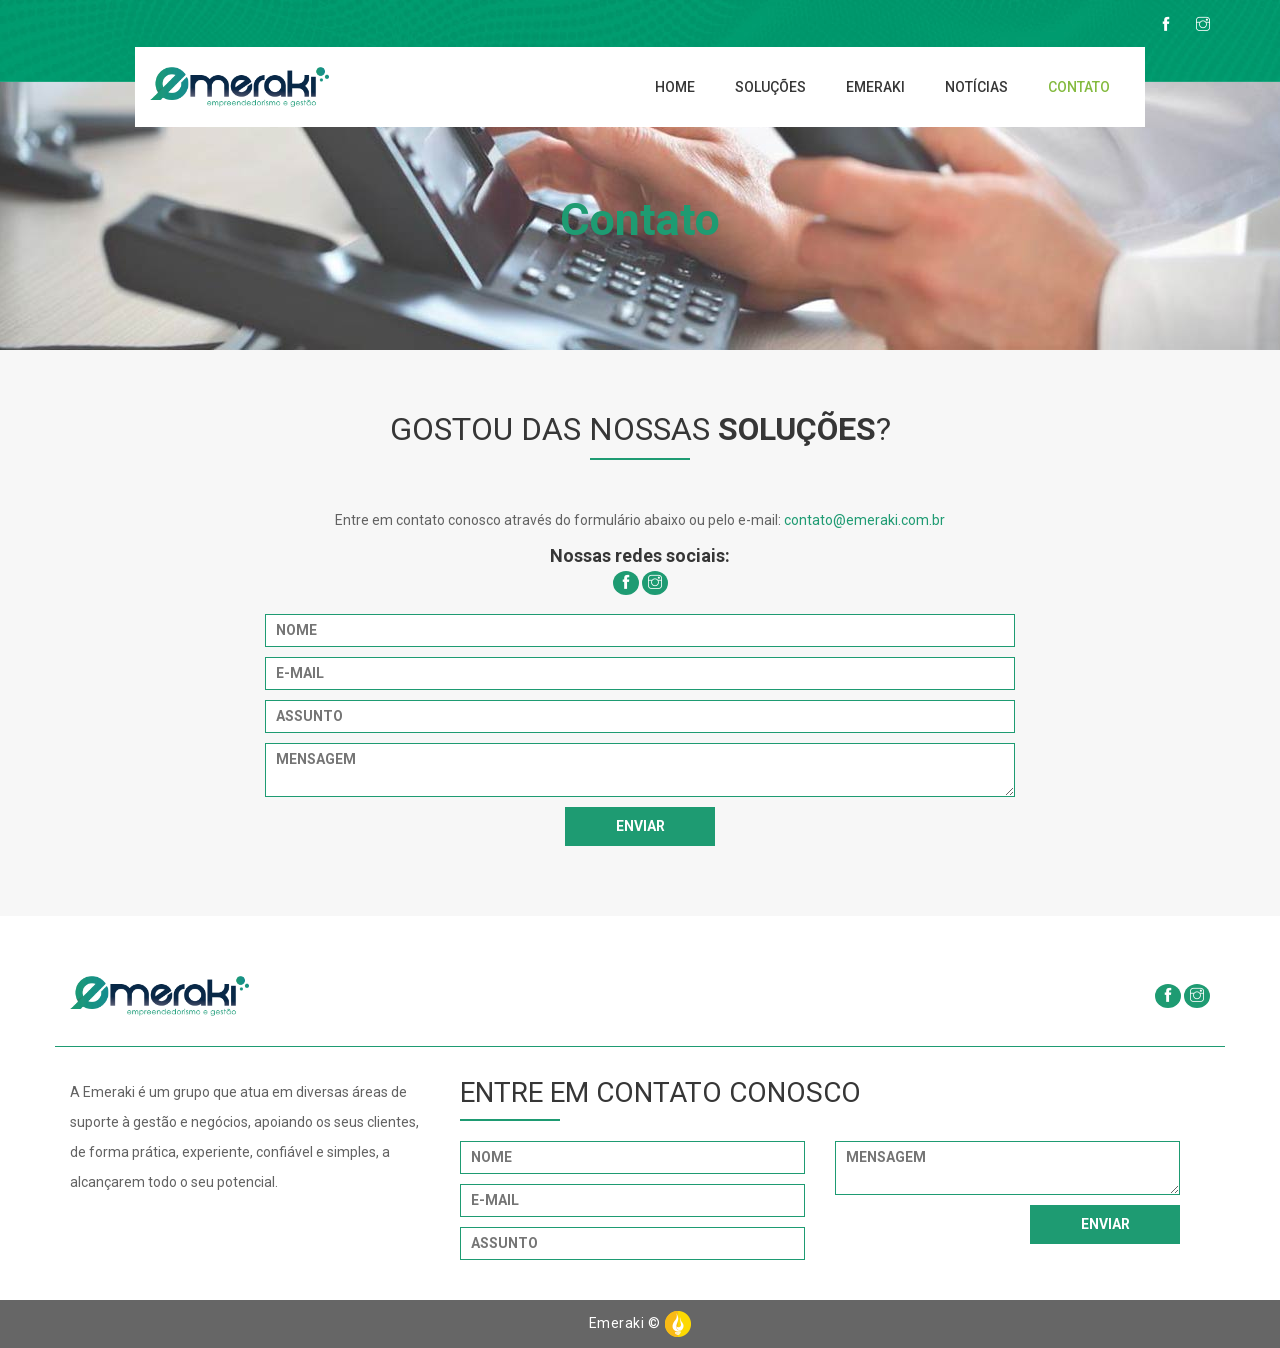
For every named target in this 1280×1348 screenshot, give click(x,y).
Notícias (976, 87)
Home (675, 87)
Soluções (770, 87)
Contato (1079, 87)
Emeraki (875, 87)
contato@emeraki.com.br (864, 520)
